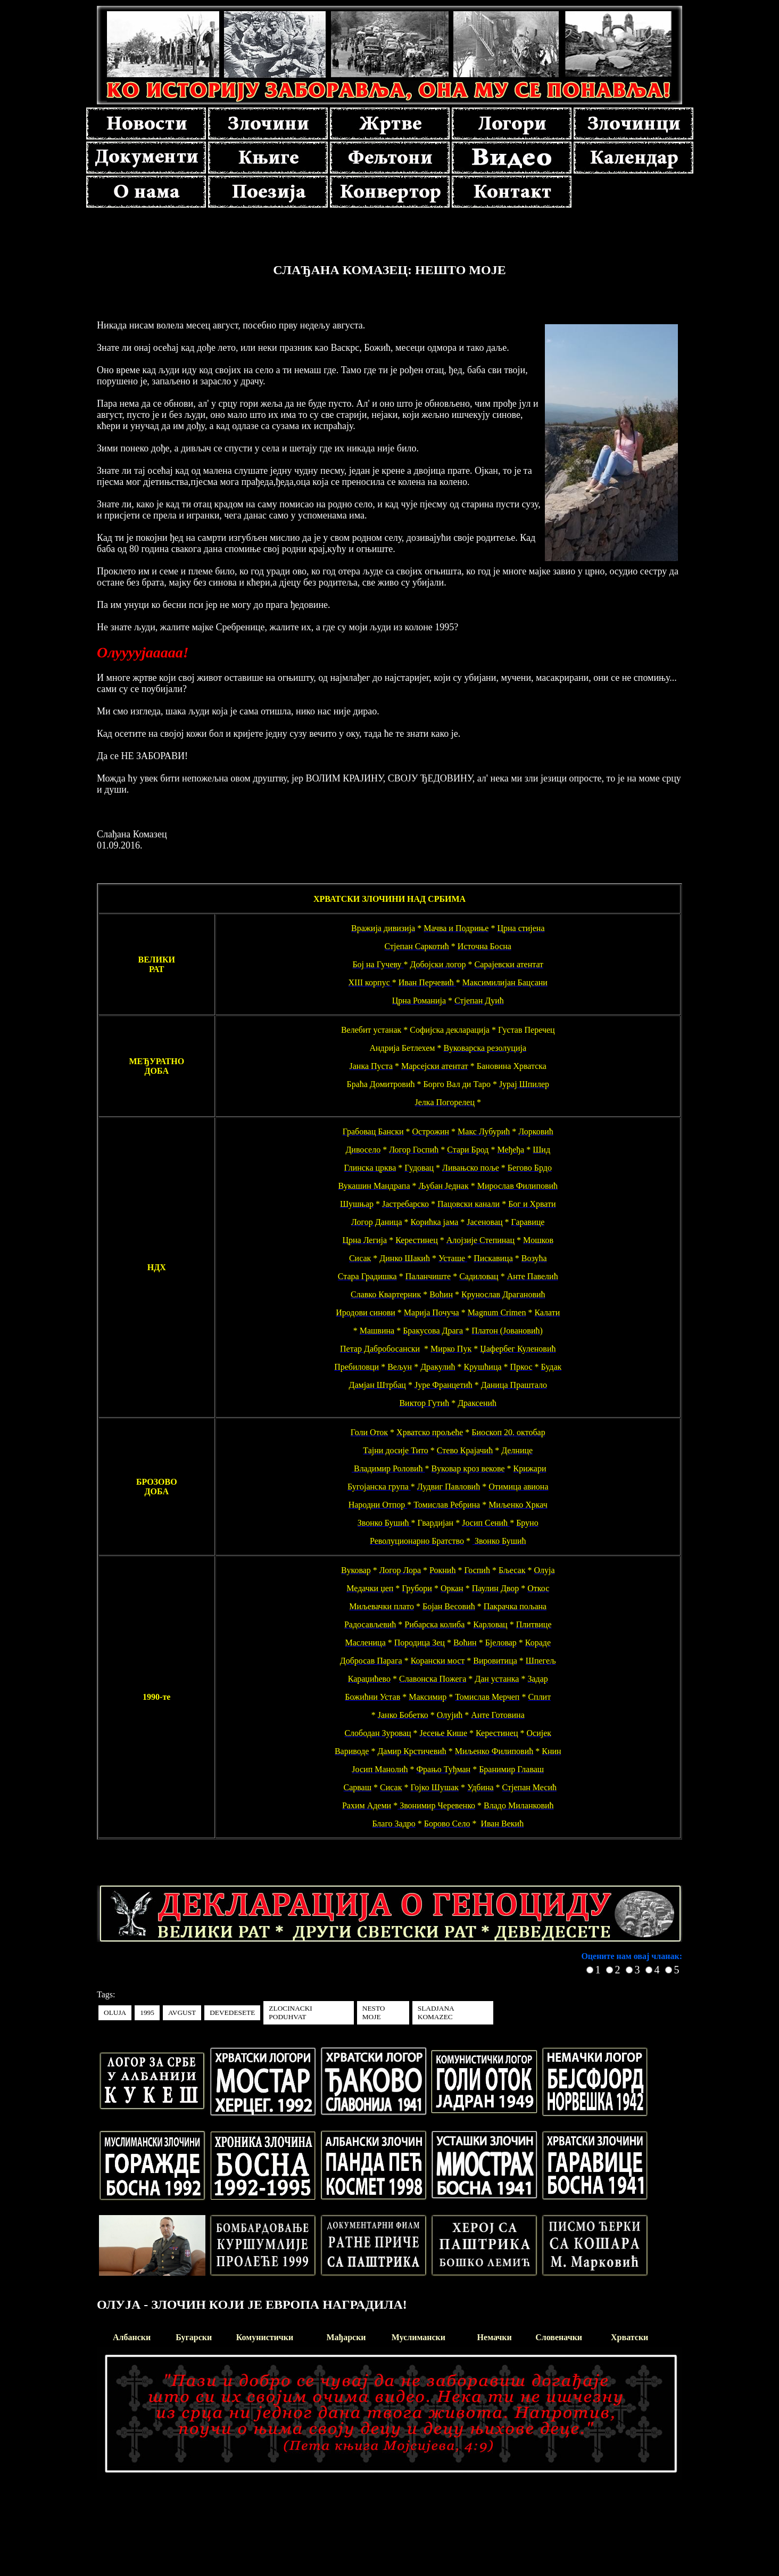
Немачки (494, 2337)
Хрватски (629, 2337)
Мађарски (346, 2337)
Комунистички (264, 2337)
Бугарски (194, 2337)
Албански (132, 2337)
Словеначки (558, 2337)
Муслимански (418, 2337)
